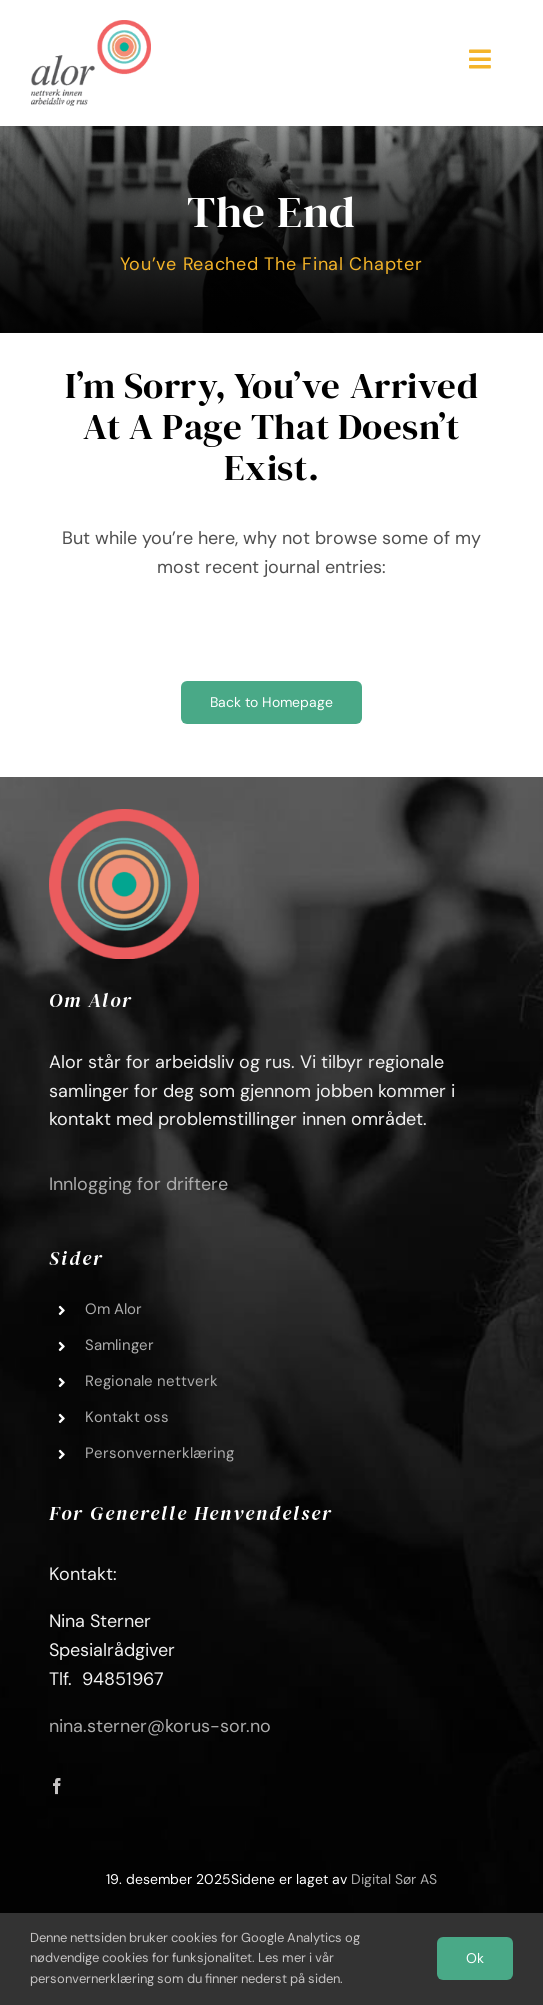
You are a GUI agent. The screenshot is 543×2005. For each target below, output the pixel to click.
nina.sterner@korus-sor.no (160, 1726)
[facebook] (57, 1786)
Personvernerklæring (159, 1453)
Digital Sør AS (394, 1879)
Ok (475, 1958)
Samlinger (119, 1345)
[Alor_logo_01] (91, 29)
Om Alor (113, 1309)
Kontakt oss (127, 1417)
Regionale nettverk (151, 1381)
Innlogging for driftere (138, 1184)
